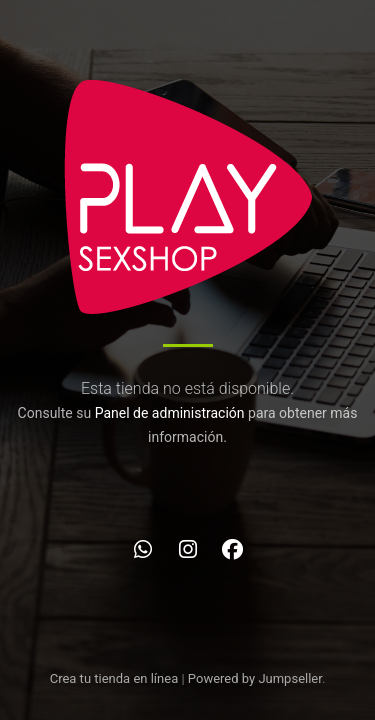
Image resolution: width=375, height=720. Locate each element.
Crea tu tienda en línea (116, 678)
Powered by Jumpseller (255, 678)
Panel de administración (170, 413)
